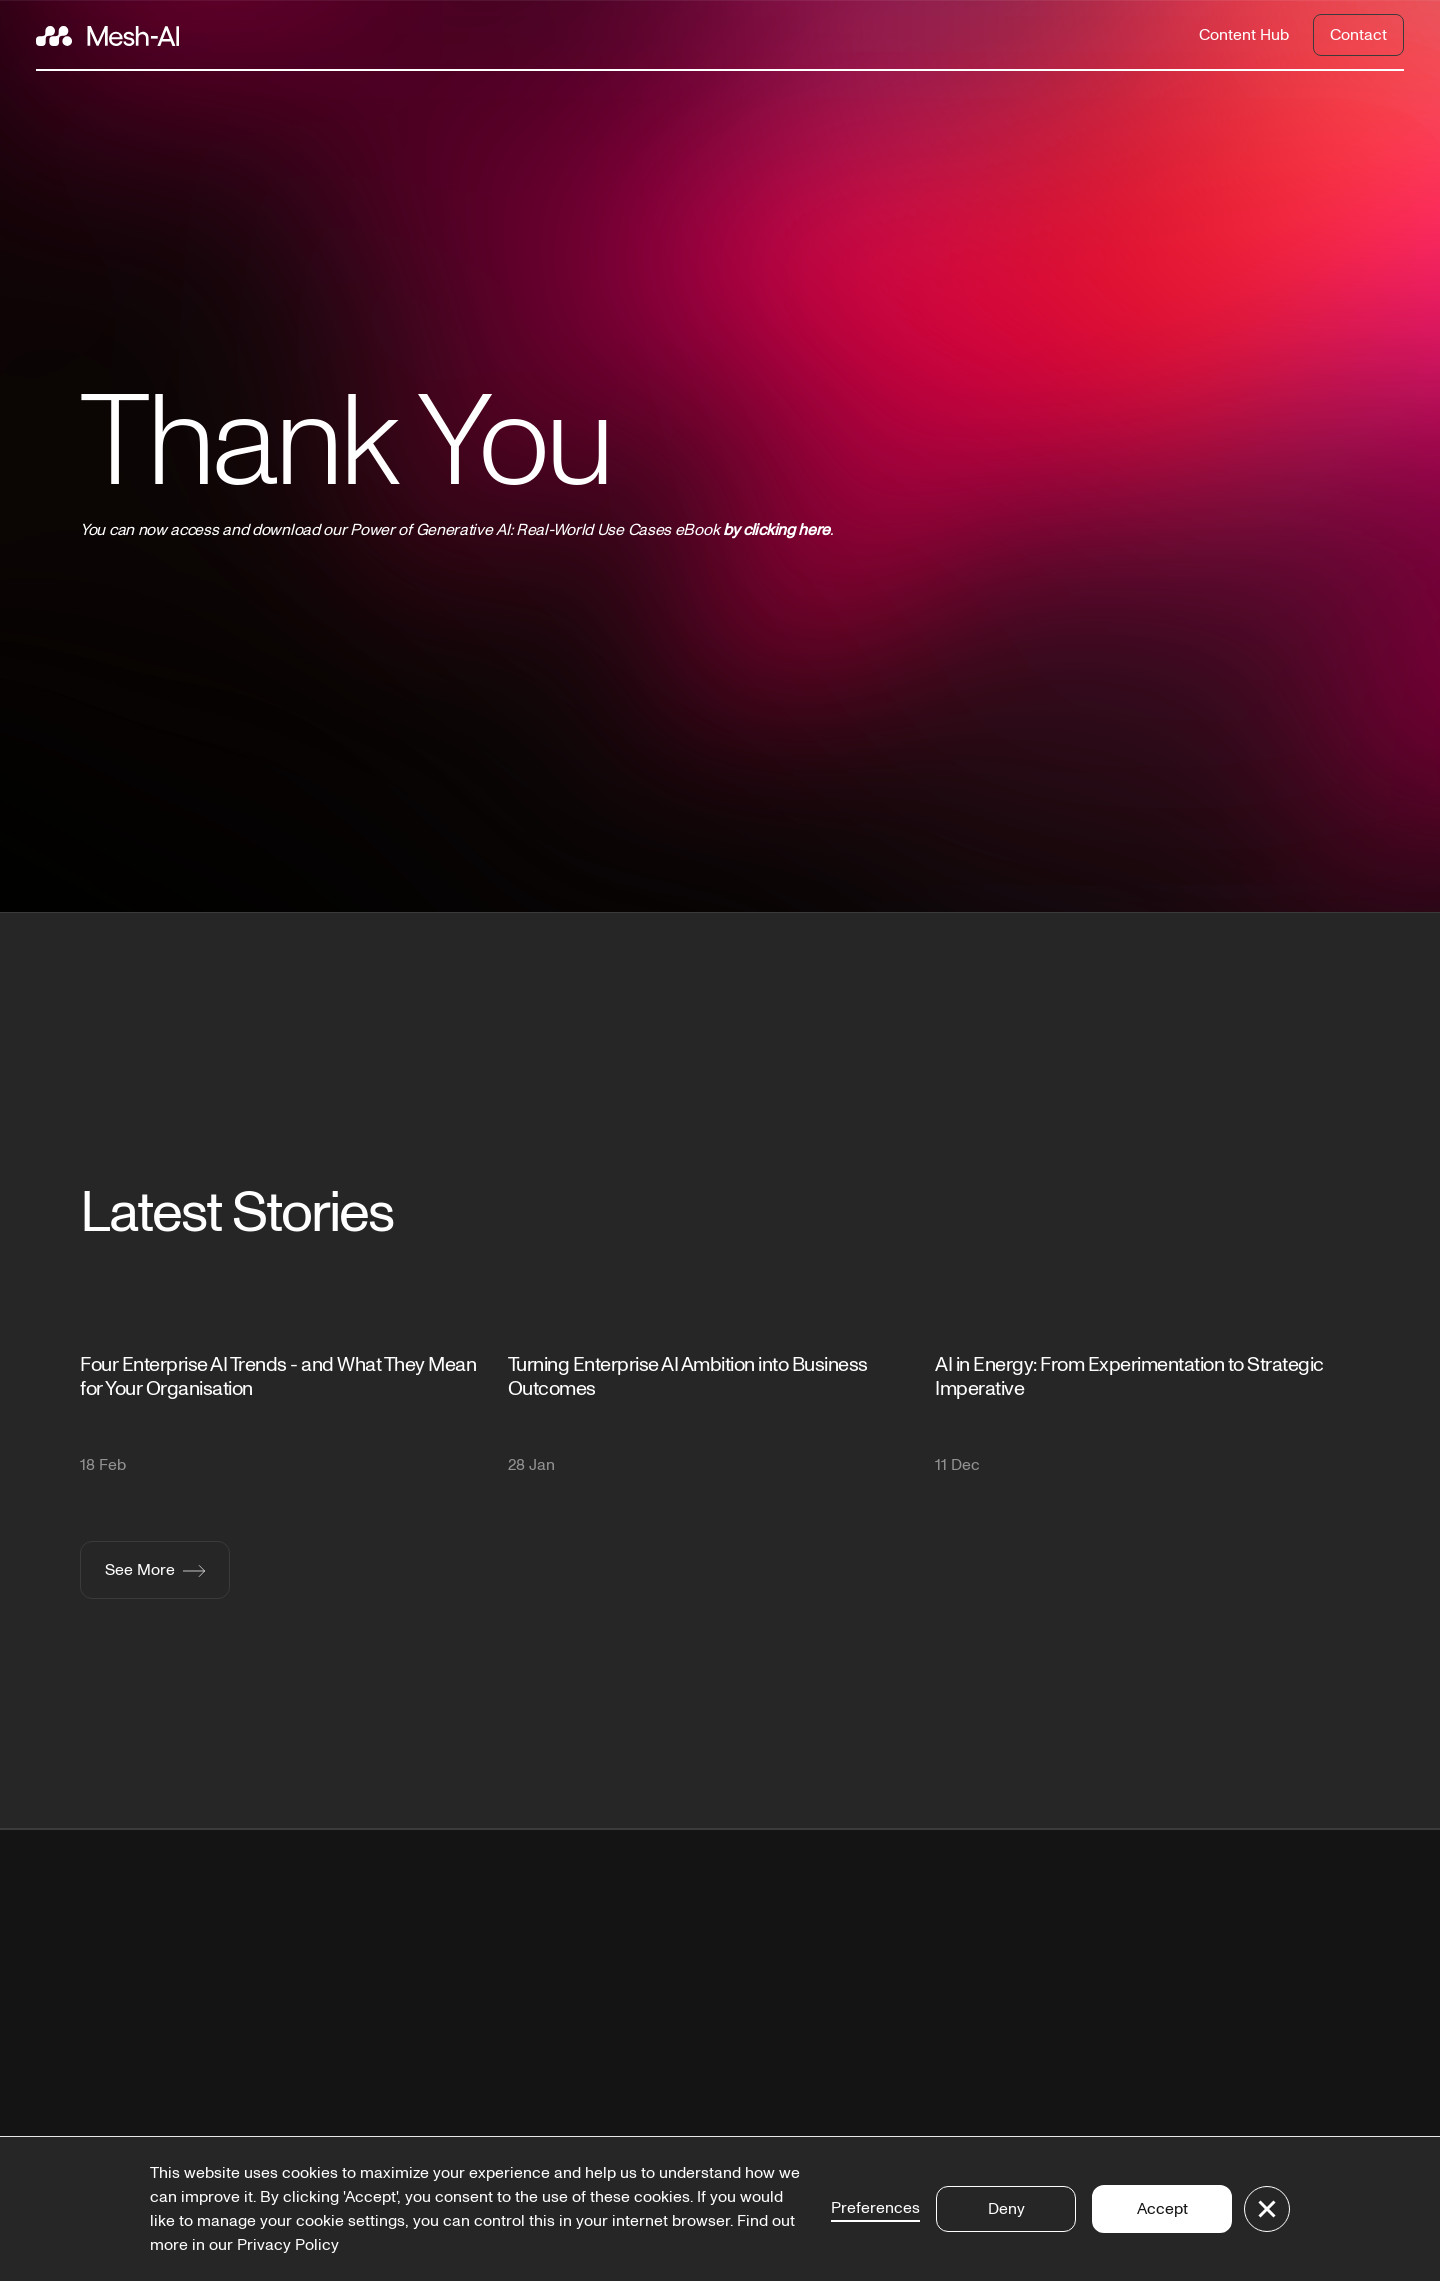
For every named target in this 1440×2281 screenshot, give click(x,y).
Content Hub (1244, 35)
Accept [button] (1162, 2209)
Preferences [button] (875, 2208)
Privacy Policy (288, 2245)
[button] (1267, 2209)
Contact (1358, 35)
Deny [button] (1006, 2209)
